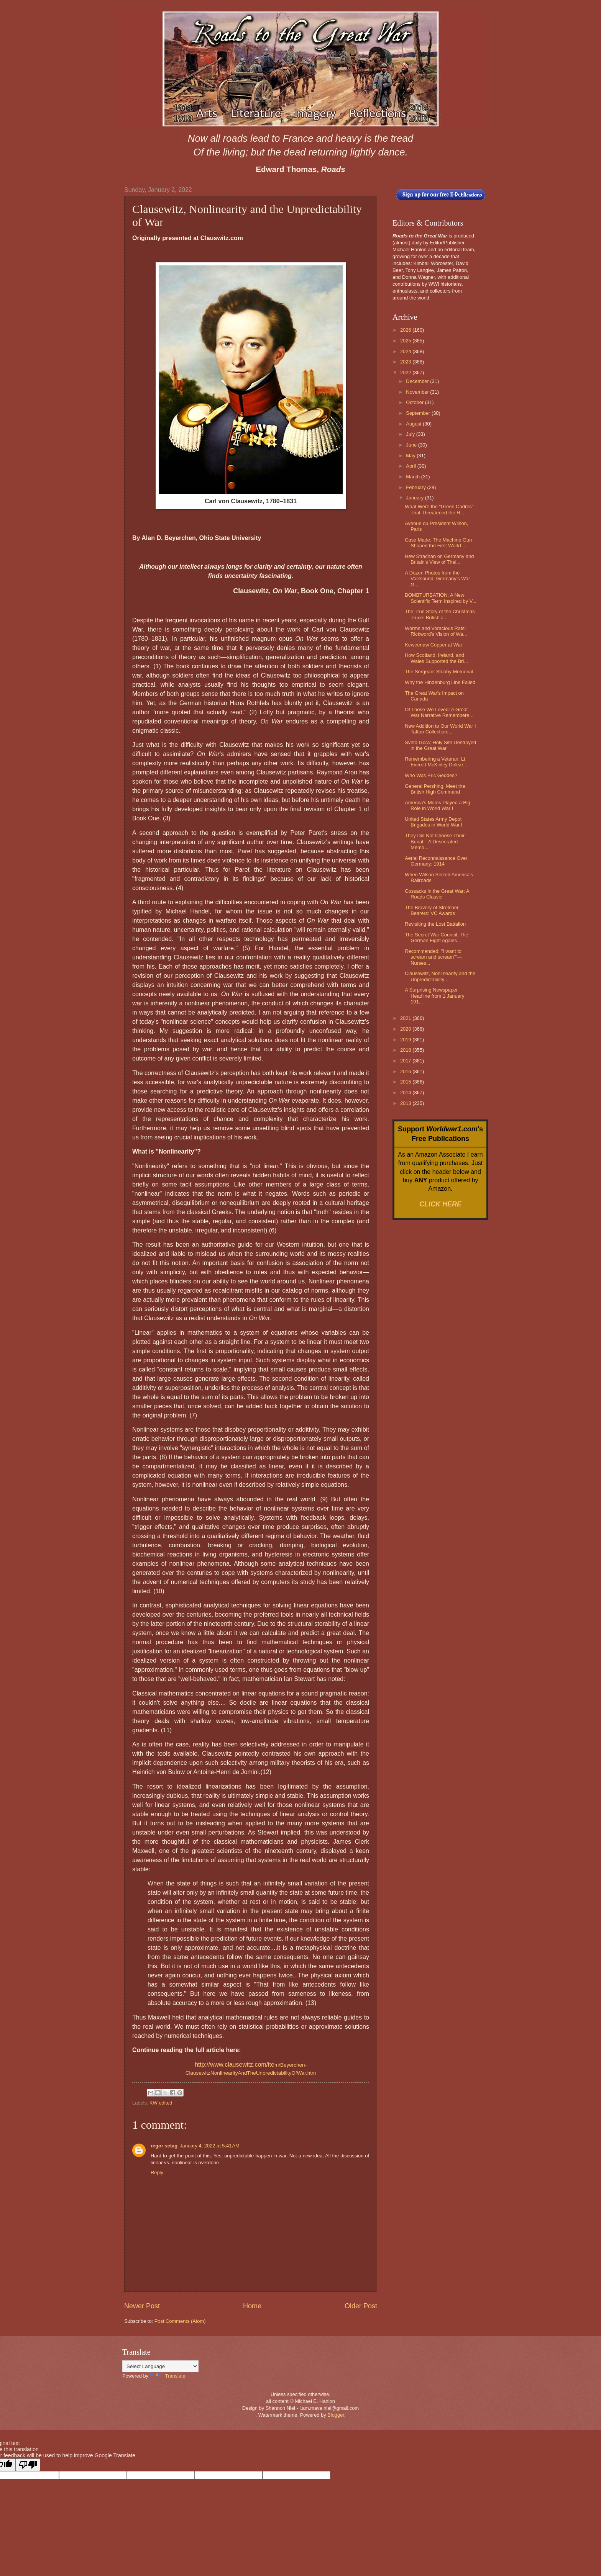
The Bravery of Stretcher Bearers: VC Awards (431, 910)
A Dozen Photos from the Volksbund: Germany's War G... (437, 579)
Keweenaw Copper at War (433, 645)
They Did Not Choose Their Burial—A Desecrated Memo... (435, 841)
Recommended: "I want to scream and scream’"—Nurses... (433, 957)
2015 (406, 1082)
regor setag (164, 2146)
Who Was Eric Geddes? (431, 775)
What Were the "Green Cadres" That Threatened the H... (439, 509)
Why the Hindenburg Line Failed (440, 682)
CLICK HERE (440, 1204)
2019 (406, 1040)
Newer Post (142, 2306)
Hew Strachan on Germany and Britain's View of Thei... (439, 559)
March (413, 477)
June (412, 445)
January (415, 498)
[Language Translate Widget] (160, 2366)
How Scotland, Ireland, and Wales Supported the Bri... (436, 658)
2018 (406, 1050)
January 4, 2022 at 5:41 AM (210, 2146)
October (415, 402)
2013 (406, 1103)
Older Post (361, 2306)
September (419, 413)
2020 (406, 1029)
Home (252, 2306)
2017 (406, 1061)
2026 (406, 330)
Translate (168, 2376)
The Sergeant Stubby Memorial (439, 671)
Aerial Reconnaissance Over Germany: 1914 (436, 861)
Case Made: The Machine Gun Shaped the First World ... (438, 542)
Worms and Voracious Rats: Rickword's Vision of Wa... (436, 631)
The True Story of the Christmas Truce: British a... (440, 614)
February (416, 487)
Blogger (335, 2415)
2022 (406, 372)
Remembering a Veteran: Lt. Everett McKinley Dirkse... (436, 762)
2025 (406, 341)
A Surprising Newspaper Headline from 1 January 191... (434, 996)
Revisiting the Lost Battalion (435, 924)
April (411, 466)
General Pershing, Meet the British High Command (435, 789)
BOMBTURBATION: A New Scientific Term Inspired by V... (440, 598)
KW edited (160, 2103)
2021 (406, 1018)
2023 (406, 362)
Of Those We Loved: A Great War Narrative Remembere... (439, 712)
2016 (406, 1071)
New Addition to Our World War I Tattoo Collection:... (440, 729)
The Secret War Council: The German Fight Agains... (436, 937)
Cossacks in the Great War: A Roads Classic (437, 894)
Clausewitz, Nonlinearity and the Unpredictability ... (440, 976)
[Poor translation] (28, 2464)
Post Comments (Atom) (180, 2321)
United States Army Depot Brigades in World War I (433, 822)
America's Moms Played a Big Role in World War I (437, 805)
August (414, 424)
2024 (406, 351)
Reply (157, 2172)
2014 (406, 1092)
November (418, 392)
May (411, 455)
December (418, 381)
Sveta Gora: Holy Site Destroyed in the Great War (440, 745)
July (411, 434)
